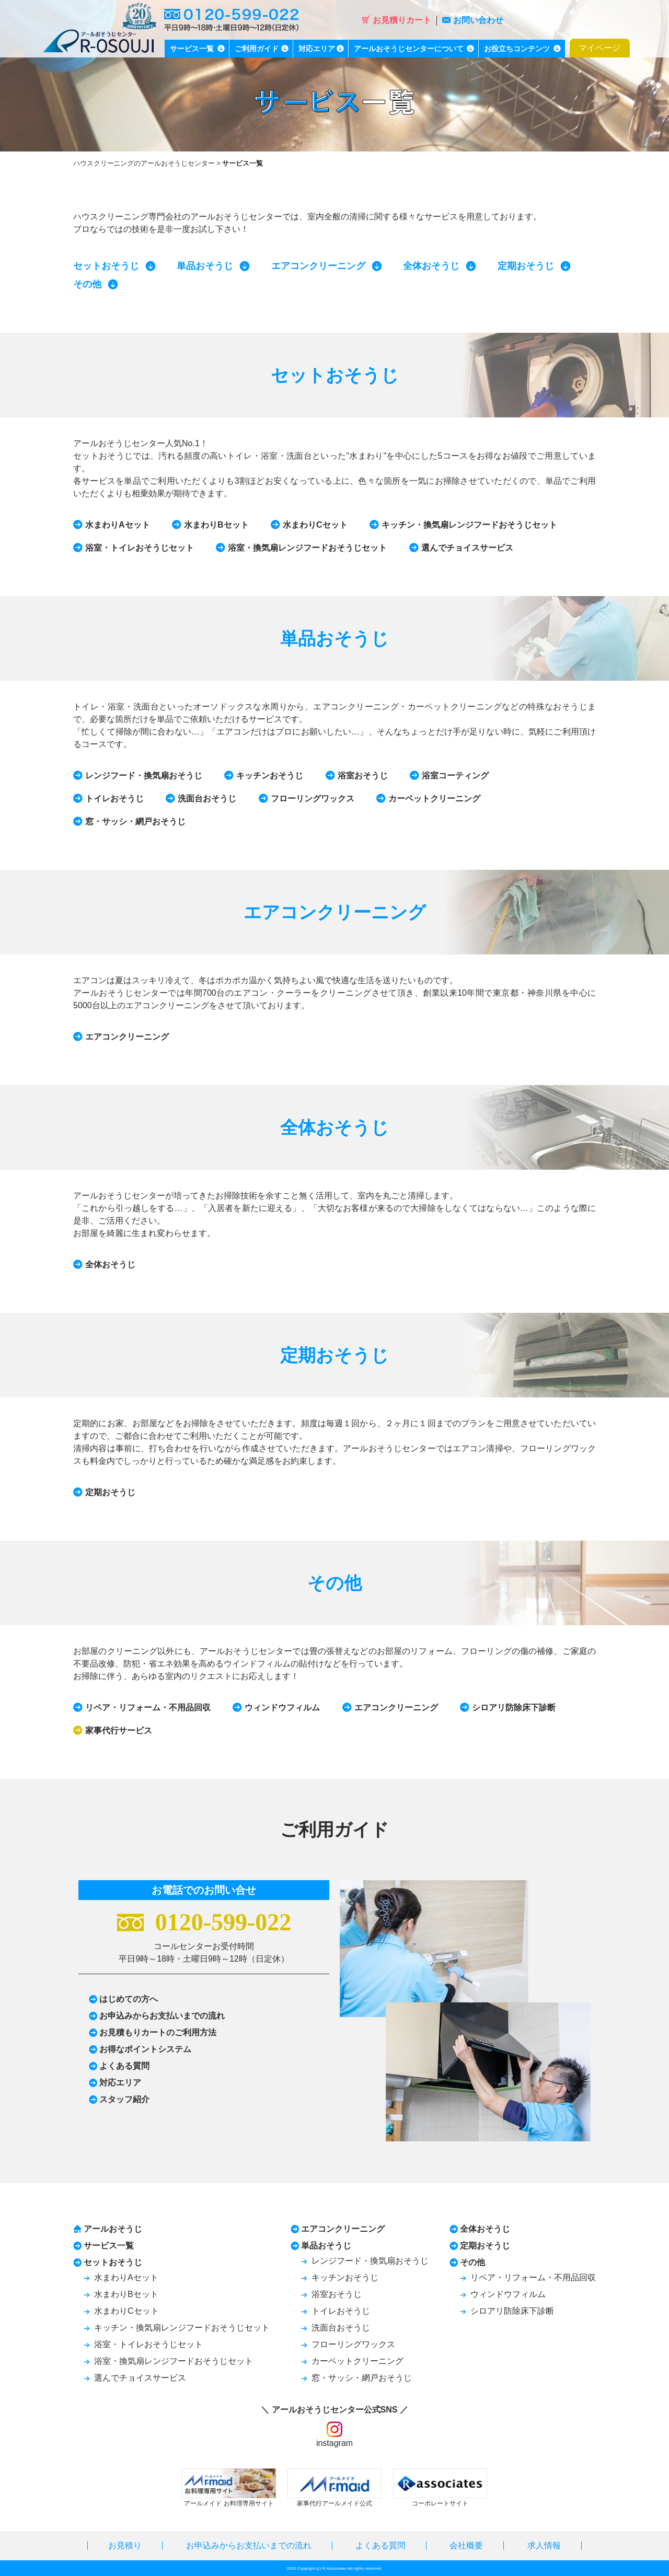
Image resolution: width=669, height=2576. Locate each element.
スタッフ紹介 (124, 2099)
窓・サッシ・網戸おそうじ (135, 821)
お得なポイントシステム (145, 2049)
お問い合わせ (472, 20)
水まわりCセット (315, 524)
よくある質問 (124, 2065)
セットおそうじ (106, 266)
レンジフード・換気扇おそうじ (143, 775)
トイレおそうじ (114, 798)
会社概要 (466, 2545)
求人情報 (544, 2545)
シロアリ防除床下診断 (514, 1707)
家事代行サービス (118, 1730)
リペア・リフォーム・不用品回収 (148, 1707)
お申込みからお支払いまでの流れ (162, 2015)
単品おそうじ (205, 266)
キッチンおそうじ (269, 775)
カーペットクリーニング (434, 798)
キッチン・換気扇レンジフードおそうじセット (469, 524)
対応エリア (120, 2082)
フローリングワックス (312, 798)
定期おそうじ (526, 266)
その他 (87, 284)
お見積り (125, 2545)
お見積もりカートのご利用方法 (157, 2032)
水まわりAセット (117, 524)
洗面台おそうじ (207, 798)
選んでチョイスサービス (467, 547)
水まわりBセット (216, 524)
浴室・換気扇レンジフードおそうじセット (307, 547)
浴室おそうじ (363, 775)
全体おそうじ (431, 266)
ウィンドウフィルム (282, 1707)
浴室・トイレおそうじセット (139, 547)
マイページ (599, 47)
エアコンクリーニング (318, 266)
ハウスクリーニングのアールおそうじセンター (144, 163)
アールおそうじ (113, 2228)
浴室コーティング (455, 775)
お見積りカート (396, 20)
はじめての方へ (128, 1999)
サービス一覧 (109, 2245)
